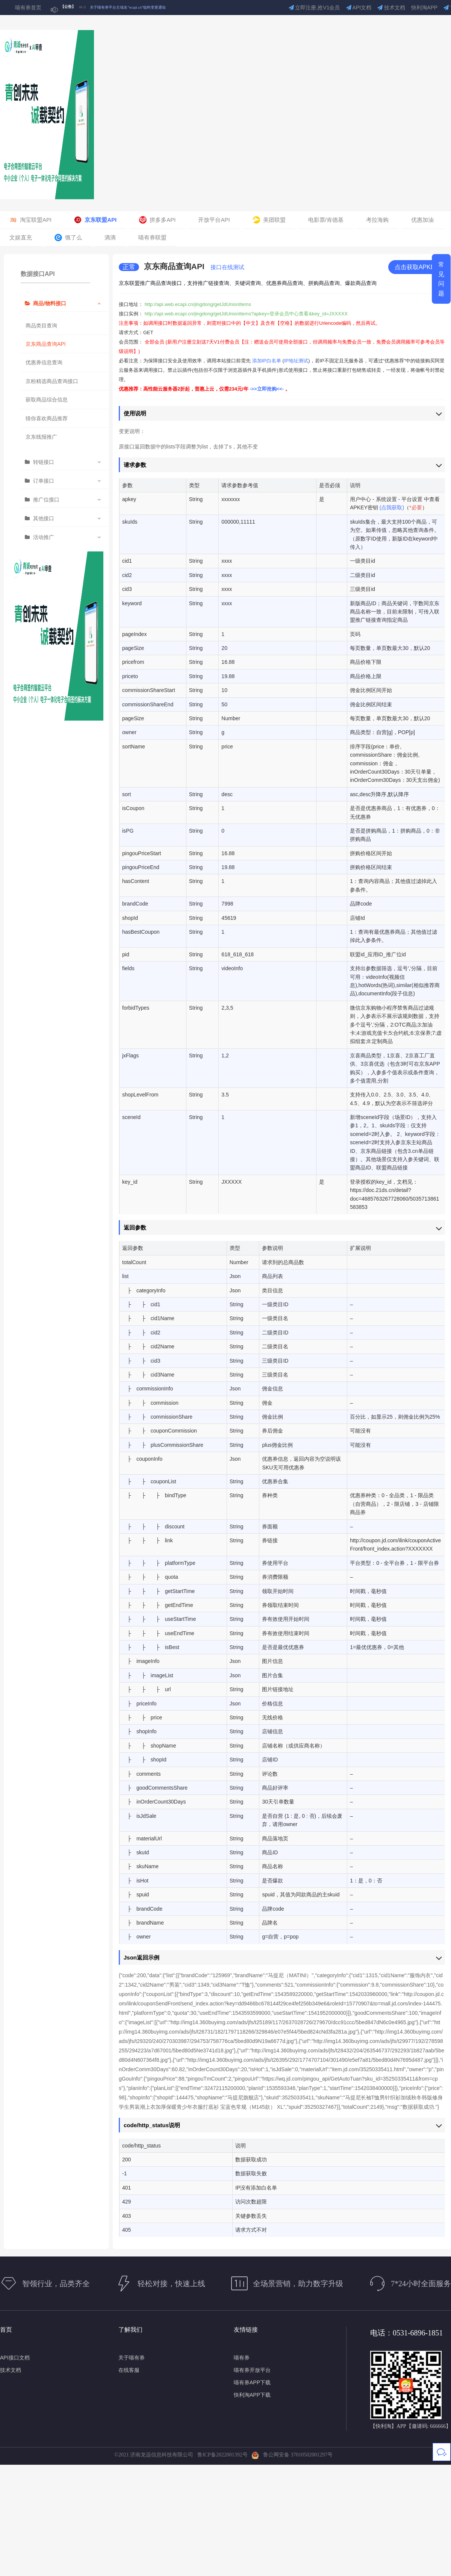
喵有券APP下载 (252, 2382)
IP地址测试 (296, 360)
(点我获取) (392, 507)
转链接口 (43, 462)
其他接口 (43, 518)
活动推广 (43, 537)
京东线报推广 (41, 437)
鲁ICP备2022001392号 (223, 2455)
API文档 (359, 7)
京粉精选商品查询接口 (52, 381)
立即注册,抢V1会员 (314, 7)
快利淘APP (424, 8)
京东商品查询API (46, 344)
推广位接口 (46, 500)
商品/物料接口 (49, 303)
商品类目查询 (41, 326)
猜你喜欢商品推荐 (47, 418)
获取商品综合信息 (47, 400)
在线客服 (128, 2370)
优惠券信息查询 (44, 362)
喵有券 (242, 2358)
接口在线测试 (227, 267)
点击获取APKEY (417, 267)
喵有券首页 (28, 8)
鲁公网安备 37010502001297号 (292, 2455)
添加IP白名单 (266, 360)
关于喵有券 (131, 2358)
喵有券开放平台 (252, 2370)
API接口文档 (15, 2358)
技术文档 (391, 7)
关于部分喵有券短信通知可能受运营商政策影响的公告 (135, 5)
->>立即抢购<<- (267, 389)
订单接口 (43, 481)
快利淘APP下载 (252, 2395)
